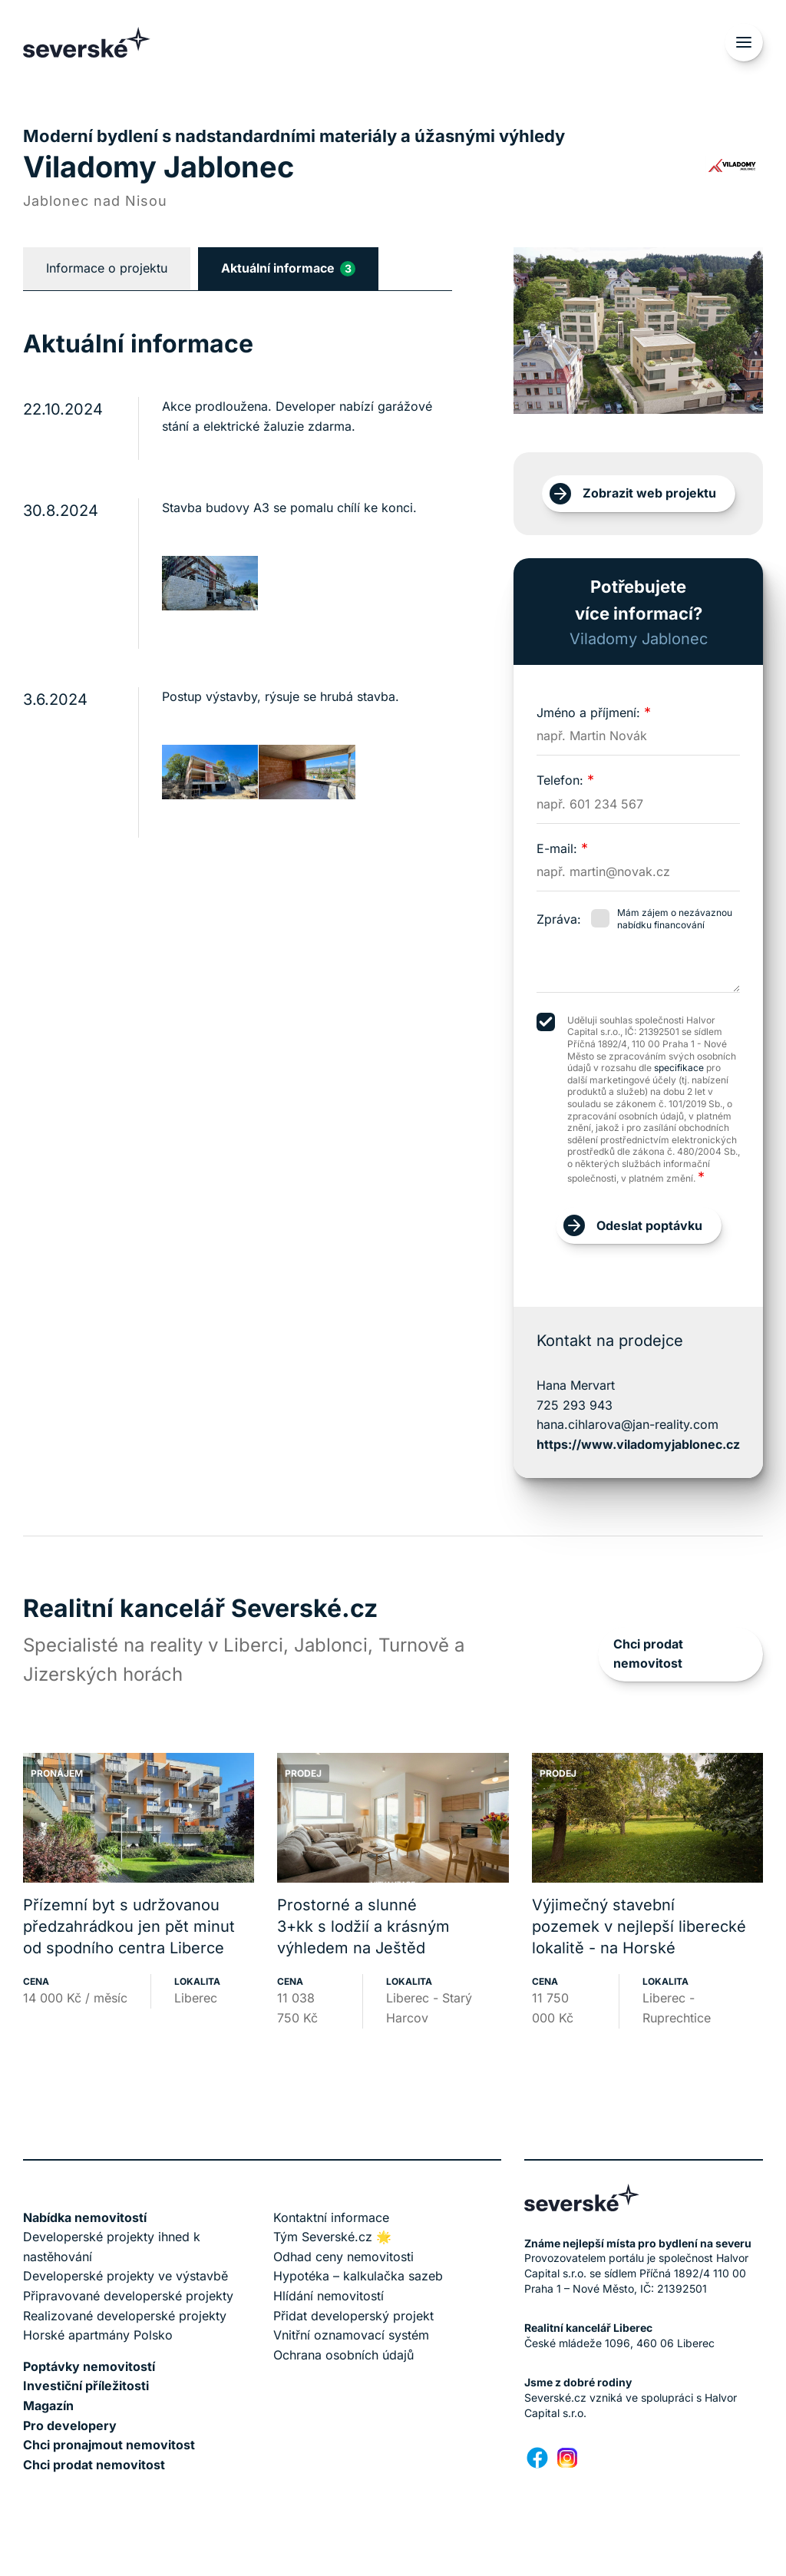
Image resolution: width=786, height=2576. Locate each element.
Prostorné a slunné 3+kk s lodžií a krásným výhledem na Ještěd (363, 1926)
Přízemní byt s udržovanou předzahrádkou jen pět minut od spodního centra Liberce (129, 1926)
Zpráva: (559, 919)
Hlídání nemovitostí (328, 2295)
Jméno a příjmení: (594, 712)
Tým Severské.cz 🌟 (332, 2236)
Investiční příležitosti (86, 2385)
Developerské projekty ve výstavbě (125, 2275)
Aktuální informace (288, 268)
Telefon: (565, 780)
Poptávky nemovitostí (89, 2366)
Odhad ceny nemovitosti (343, 2256)
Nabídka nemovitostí (85, 2217)
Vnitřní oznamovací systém (351, 2335)
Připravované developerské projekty (128, 2295)
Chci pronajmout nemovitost (109, 2444)
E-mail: (562, 848)
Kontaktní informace (331, 2217)
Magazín (48, 2405)
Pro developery (70, 2425)
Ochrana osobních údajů (343, 2355)
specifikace (679, 1067)
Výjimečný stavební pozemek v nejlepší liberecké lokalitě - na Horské (639, 1926)
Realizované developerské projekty (124, 2315)
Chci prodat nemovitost (648, 1654)
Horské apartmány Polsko (98, 2335)
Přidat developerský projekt (353, 2315)
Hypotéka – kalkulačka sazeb (358, 2275)
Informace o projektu (106, 268)
